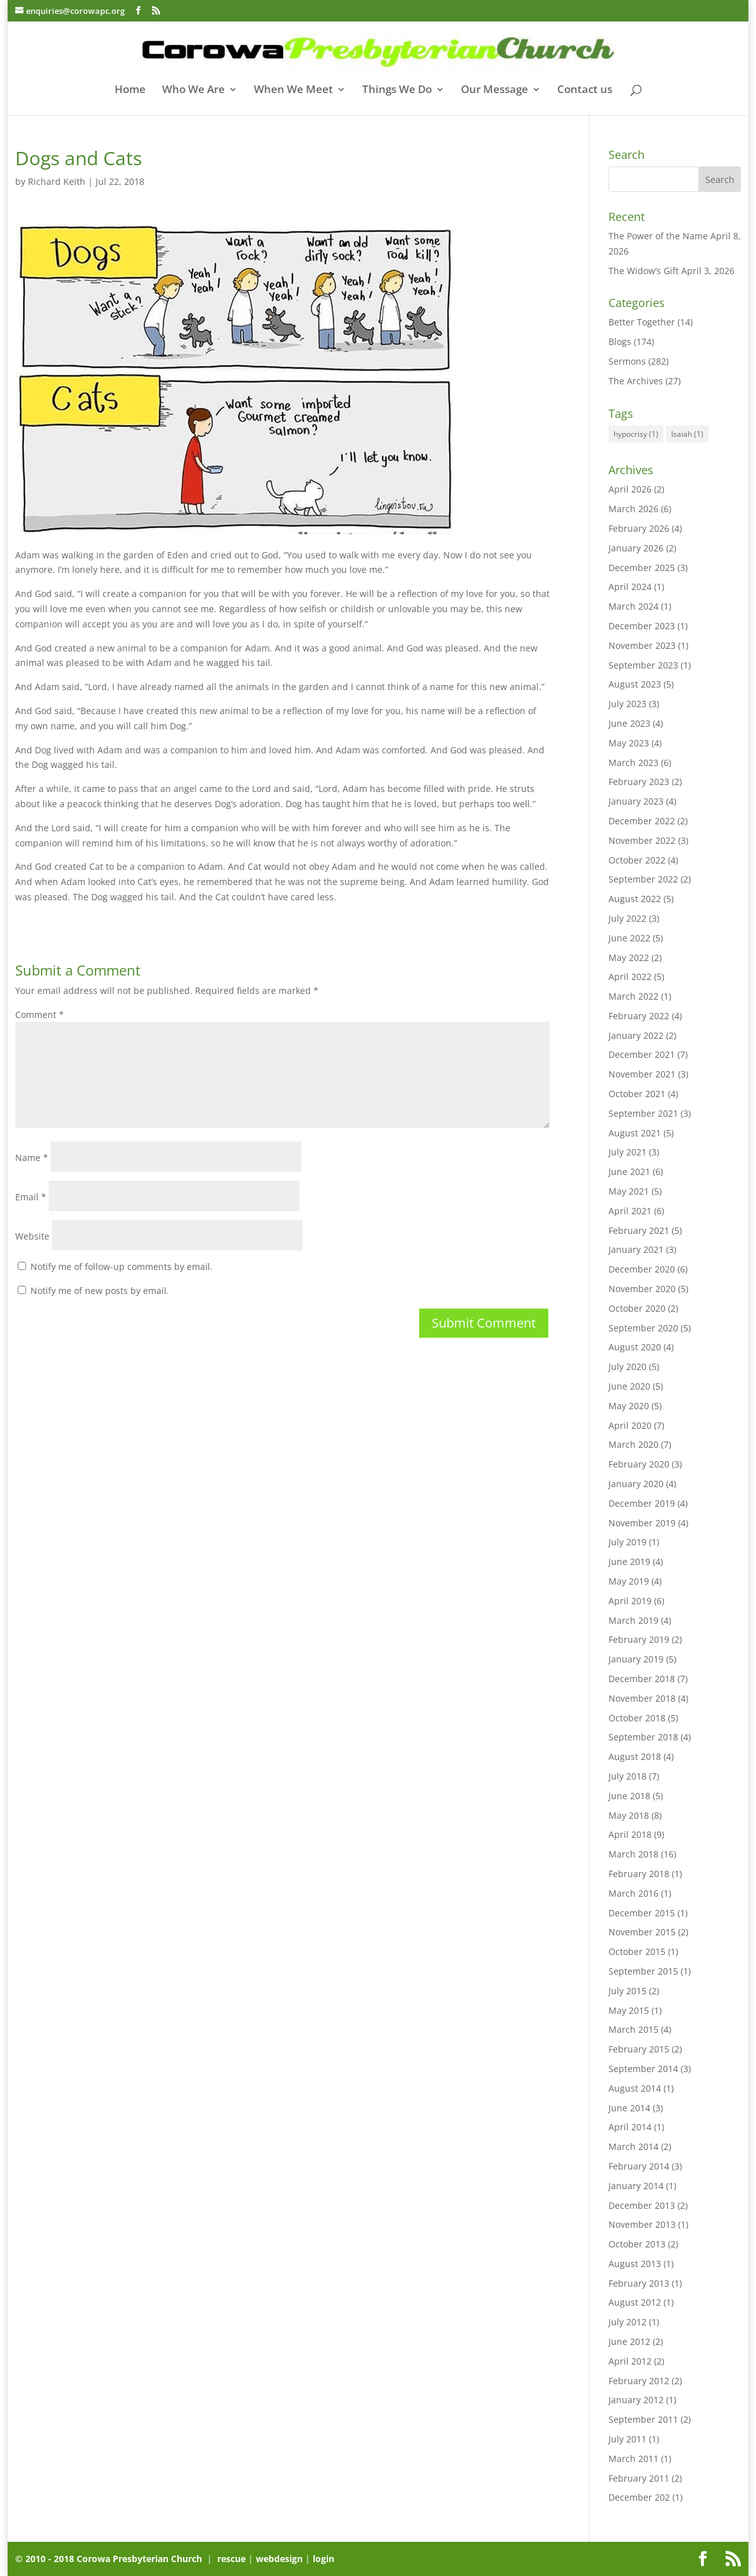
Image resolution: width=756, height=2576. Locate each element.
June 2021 (629, 1171)
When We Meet (293, 90)
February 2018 (638, 1874)
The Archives (635, 381)
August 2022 (634, 899)
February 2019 (638, 1639)
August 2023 (634, 684)
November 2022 (642, 840)
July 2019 (627, 1542)
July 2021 (627, 1152)
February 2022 (638, 1016)
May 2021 (628, 1191)
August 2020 (634, 1347)
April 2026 (630, 489)
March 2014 (633, 2146)
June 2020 (629, 1386)
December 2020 (641, 1269)
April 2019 (630, 1601)
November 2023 (642, 645)
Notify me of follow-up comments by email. (121, 1266)
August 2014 (634, 2088)
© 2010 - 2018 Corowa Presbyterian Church (110, 2559)
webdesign (279, 2559)
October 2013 (636, 2244)
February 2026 (638, 528)
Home (130, 90)
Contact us (584, 90)
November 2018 (642, 1698)
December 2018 (641, 1679)
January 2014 (636, 2186)
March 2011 (633, 2459)
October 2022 (636, 860)
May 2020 (628, 1406)
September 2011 (643, 2419)
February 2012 (638, 2381)
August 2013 (634, 2264)
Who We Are (193, 90)
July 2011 (627, 2439)
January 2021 (636, 1249)
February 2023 (638, 782)
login (323, 2559)
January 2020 (636, 1484)
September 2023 (643, 665)
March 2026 (633, 509)
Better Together (641, 322)
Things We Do (397, 90)
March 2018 (633, 1854)
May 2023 (628, 743)
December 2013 (641, 2205)
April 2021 (630, 1211)
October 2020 (636, 1308)
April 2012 (630, 2361)
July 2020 (627, 1366)
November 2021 (642, 1074)
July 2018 (627, 1776)
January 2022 (636, 1035)
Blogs (619, 342)
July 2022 (627, 918)
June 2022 (629, 938)
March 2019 (633, 1620)
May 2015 (628, 2010)
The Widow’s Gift (643, 271)
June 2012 (629, 2341)
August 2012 (634, 2302)
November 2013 (642, 2224)
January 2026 (636, 548)
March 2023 (633, 763)
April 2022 (630, 977)
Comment (39, 1014)
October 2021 (636, 1094)
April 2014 (630, 2127)
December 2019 (641, 1503)
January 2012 (636, 2400)
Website (32, 1236)
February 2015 (638, 2049)
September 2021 (643, 1113)
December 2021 (641, 1054)
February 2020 (638, 1464)
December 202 (639, 2497)
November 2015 (642, 1932)
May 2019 (628, 1581)
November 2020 (642, 1289)
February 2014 (638, 2166)
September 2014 (643, 2069)
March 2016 (633, 1893)
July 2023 (627, 704)
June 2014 (629, 2108)
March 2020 (633, 1444)
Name (31, 1158)
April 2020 (630, 1425)
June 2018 (629, 1796)
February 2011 (638, 2478)
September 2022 (643, 879)
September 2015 (643, 1971)
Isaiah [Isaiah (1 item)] (687, 434)
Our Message (494, 90)
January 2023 (636, 801)
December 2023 (641, 626)
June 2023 (629, 723)
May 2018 (628, 1815)
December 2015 (641, 1913)
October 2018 (636, 1718)
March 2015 (633, 2029)
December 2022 (641, 821)
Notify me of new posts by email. (99, 1291)
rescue (231, 2559)
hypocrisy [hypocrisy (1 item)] (636, 434)
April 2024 (630, 587)
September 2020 (643, 1328)
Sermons (627, 361)
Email (30, 1197)
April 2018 (630, 1834)
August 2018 (634, 1756)
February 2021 (638, 1230)
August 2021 (634, 1133)
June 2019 (629, 1561)
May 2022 (628, 958)
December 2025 (641, 568)
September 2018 (643, 1737)
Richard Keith (56, 181)
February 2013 (638, 2283)
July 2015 (627, 1991)
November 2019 (642, 1523)
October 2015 (636, 1951)
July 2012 (627, 2322)
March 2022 (633, 996)
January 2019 (636, 1659)
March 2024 (633, 606)
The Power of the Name (658, 236)
